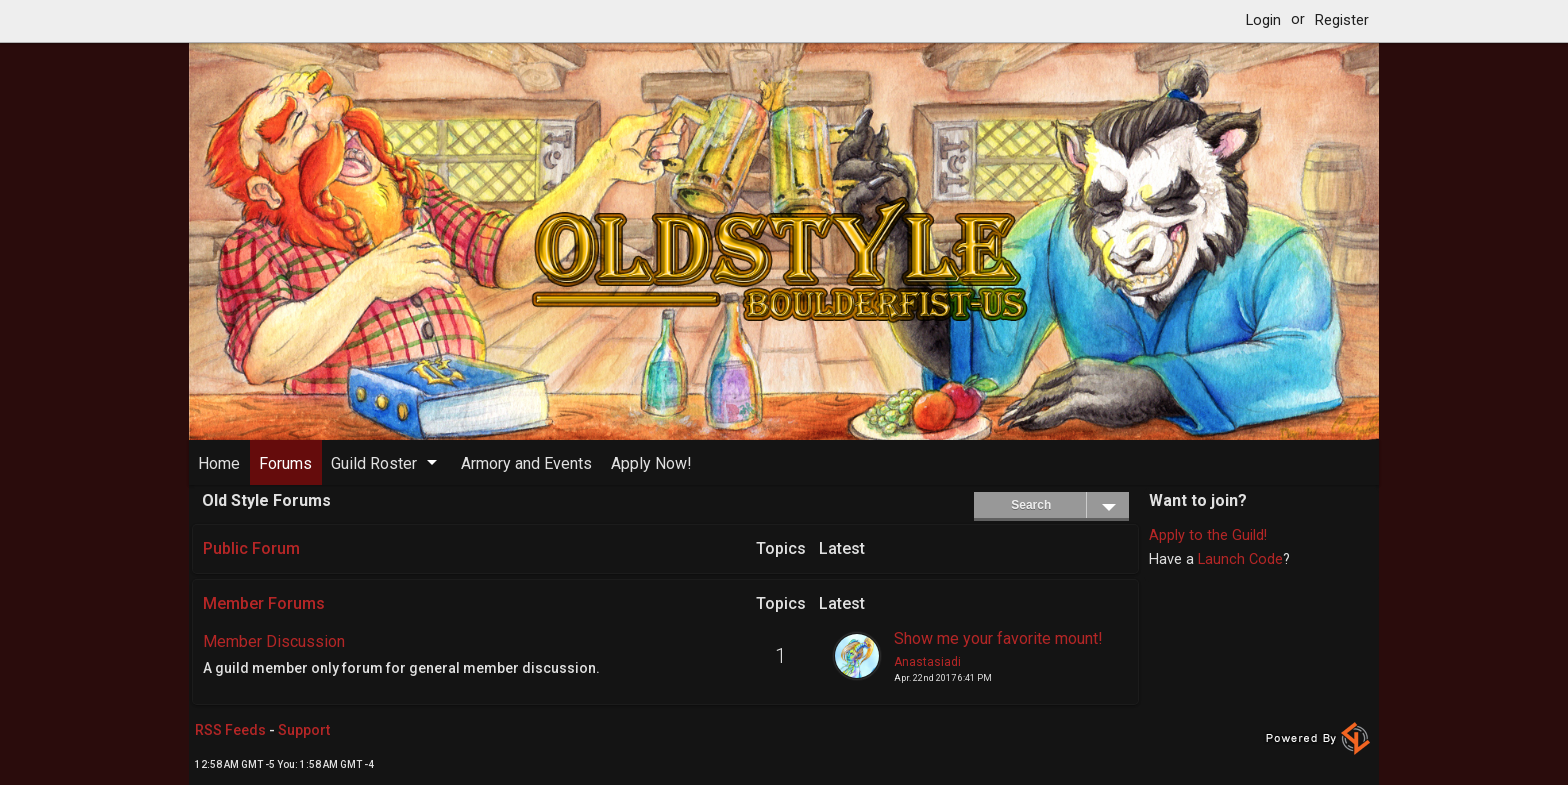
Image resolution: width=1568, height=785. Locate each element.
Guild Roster (374, 463)
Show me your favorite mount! (998, 638)
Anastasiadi (927, 662)
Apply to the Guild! (1208, 535)
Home (219, 463)
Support (304, 730)
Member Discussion (274, 641)
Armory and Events (526, 463)
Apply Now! (651, 463)
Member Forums (264, 603)
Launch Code (1240, 559)
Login (1263, 20)
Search (1069, 505)
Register (1342, 20)
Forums (285, 463)
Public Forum (251, 548)
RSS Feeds (230, 730)
